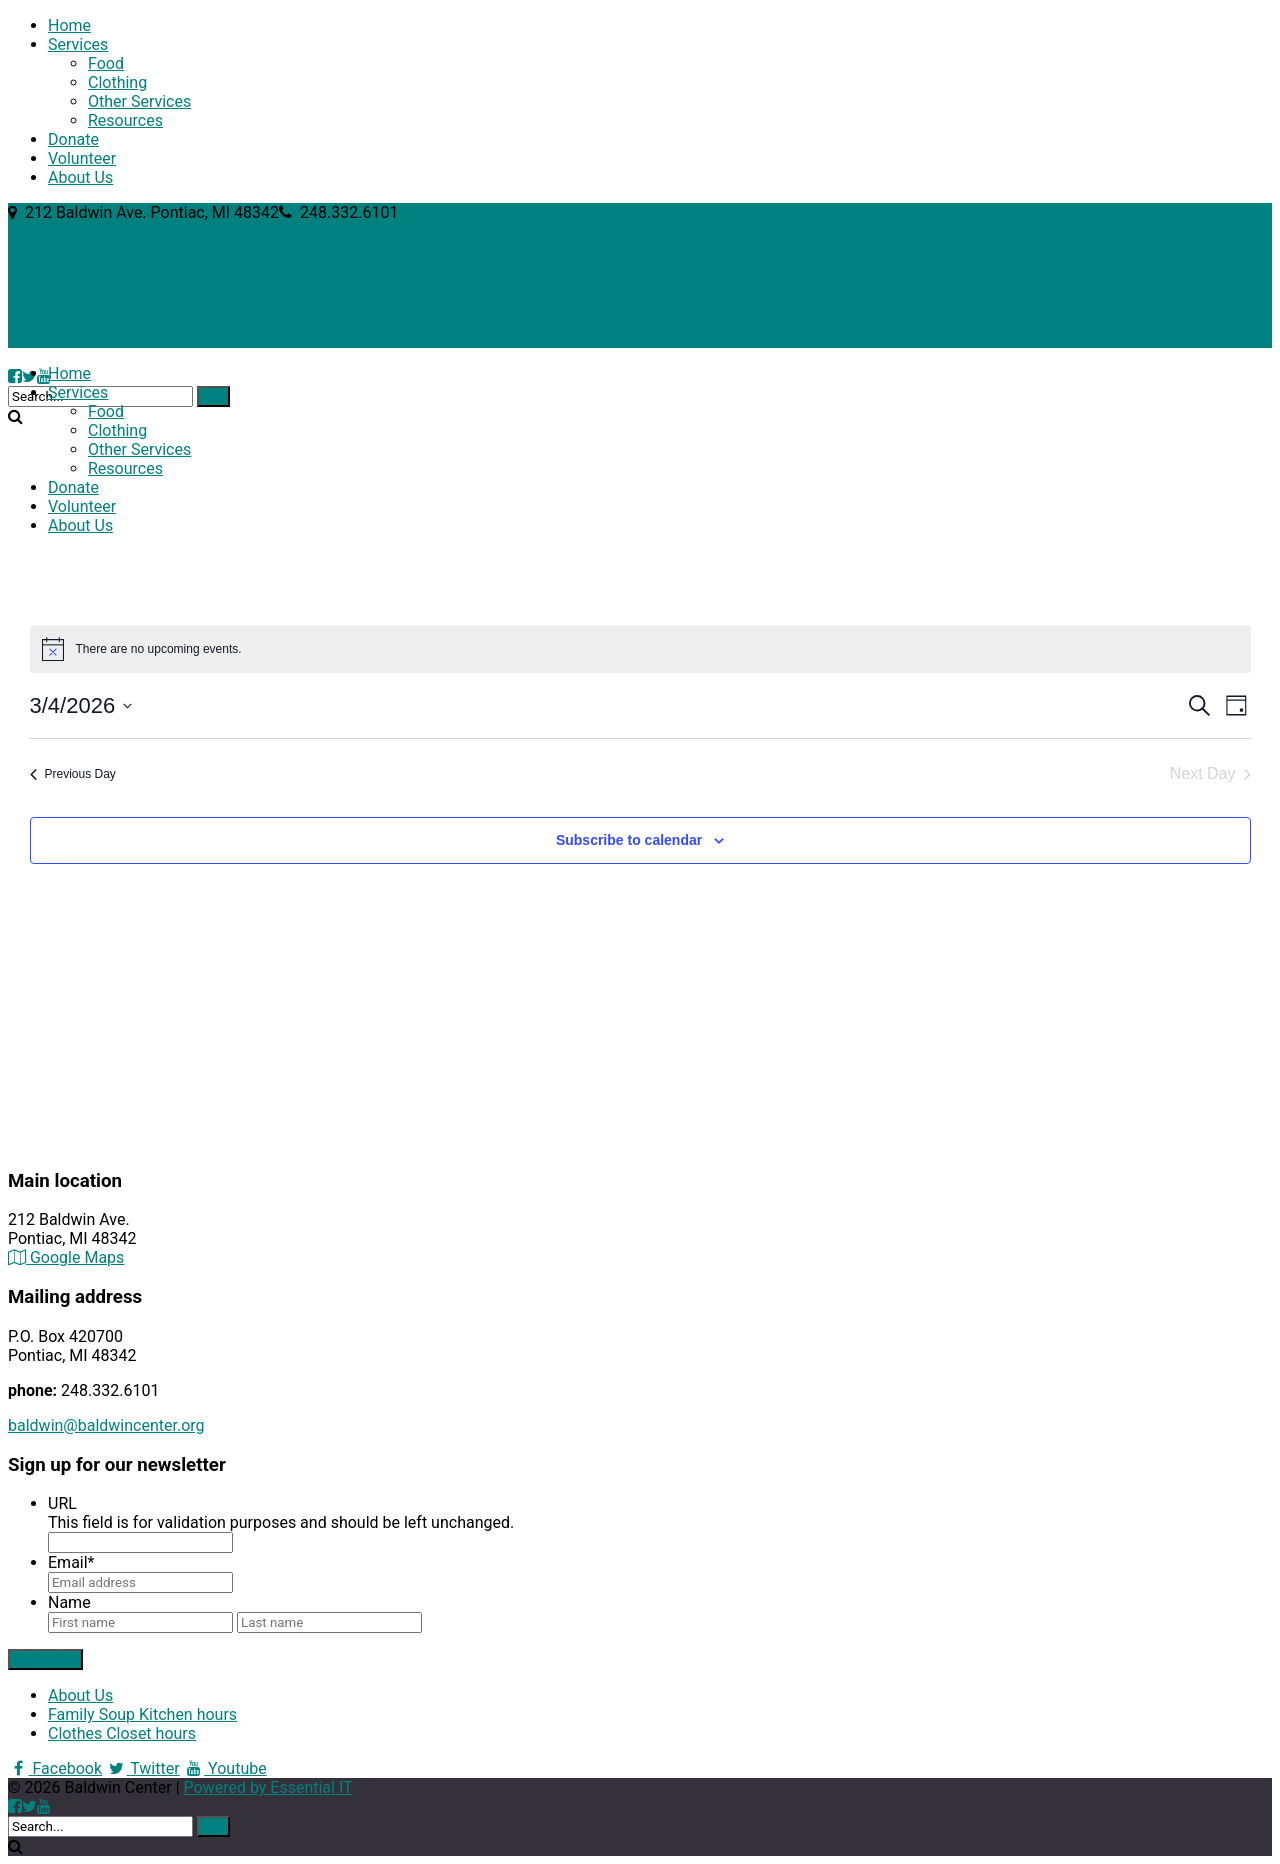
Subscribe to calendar (629, 840)
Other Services (139, 101)
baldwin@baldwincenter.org (106, 1425)
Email (71, 1562)
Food (106, 63)
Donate (73, 139)
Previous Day (73, 774)
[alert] (640, 649)
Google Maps (66, 1257)
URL (62, 1503)
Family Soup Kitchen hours (142, 1714)
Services (78, 44)
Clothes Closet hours (122, 1733)
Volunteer (82, 158)
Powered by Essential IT (268, 1787)
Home (69, 25)
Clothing (117, 82)
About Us (80, 177)
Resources (125, 120)
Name (69, 1602)
